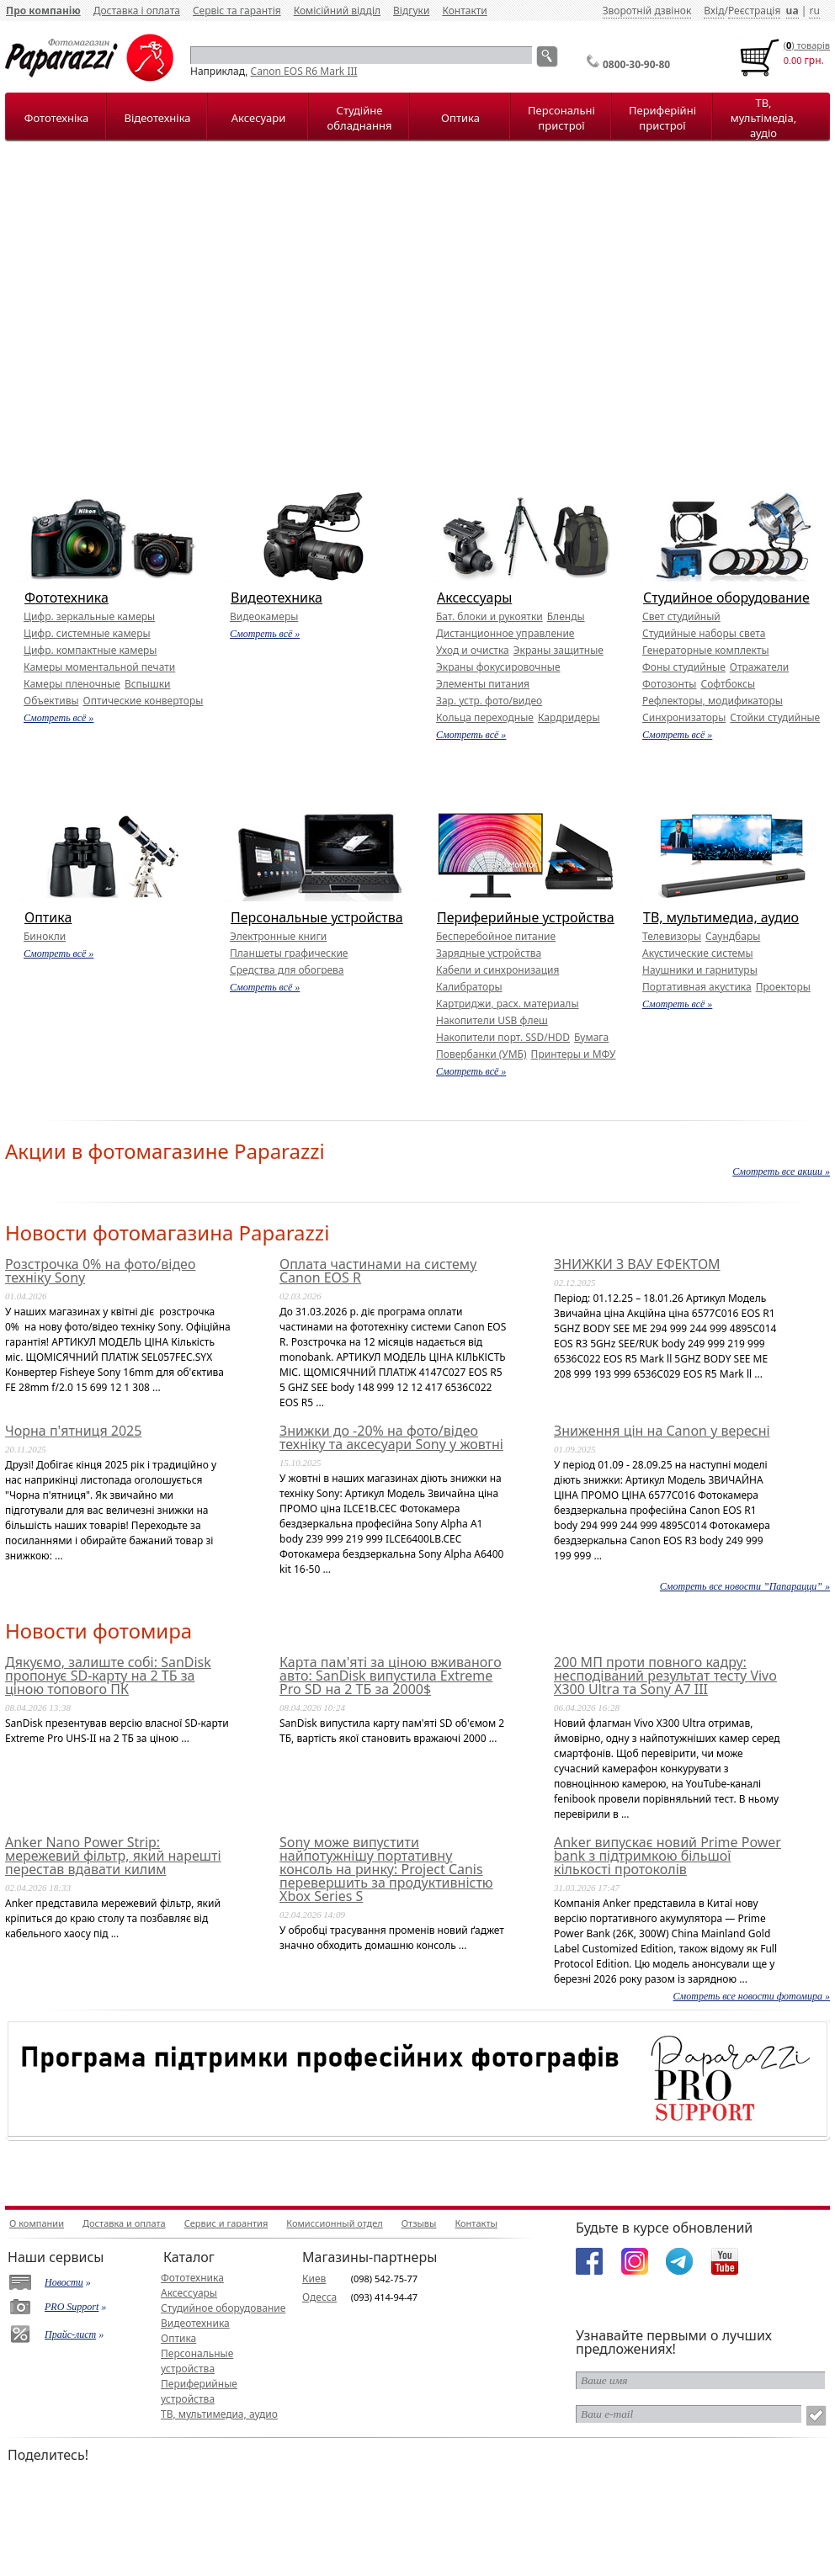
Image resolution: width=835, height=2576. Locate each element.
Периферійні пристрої (662, 118)
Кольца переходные (485, 717)
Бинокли (45, 936)
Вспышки (148, 684)
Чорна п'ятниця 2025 (73, 1430)
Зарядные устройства (488, 953)
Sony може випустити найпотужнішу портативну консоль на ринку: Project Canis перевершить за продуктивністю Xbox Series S (386, 1869)
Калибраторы (469, 987)
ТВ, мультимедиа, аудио (721, 917)
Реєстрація (754, 10)
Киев (314, 2278)
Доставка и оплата (124, 2223)
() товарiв (807, 45)
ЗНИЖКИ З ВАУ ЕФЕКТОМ (637, 1264)
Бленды (566, 616)
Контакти (464, 10)
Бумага (591, 1037)
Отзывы (419, 2223)
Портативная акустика (697, 987)
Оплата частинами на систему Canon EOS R (377, 1271)
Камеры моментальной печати (99, 667)
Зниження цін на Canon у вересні (662, 1430)
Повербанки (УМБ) (481, 1054)
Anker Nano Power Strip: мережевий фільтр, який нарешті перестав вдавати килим (113, 1855)
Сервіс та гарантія (237, 10)
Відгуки (411, 10)
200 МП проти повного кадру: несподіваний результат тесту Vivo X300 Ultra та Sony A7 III (665, 1675)
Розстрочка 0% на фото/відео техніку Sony (100, 1271)
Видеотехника (276, 597)
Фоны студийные (684, 667)
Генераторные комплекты (705, 650)
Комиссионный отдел (334, 2223)
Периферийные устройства (525, 917)
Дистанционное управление (505, 633)
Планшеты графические (289, 953)
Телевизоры (671, 936)
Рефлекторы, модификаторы (712, 700)
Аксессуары (474, 597)
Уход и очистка (472, 650)
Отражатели (759, 667)
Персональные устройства (317, 917)
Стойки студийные (775, 717)
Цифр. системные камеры (87, 633)
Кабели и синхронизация (497, 970)
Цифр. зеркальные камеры (89, 616)
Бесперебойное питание (496, 936)
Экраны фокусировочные (498, 667)
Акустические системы (697, 953)
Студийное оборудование (726, 597)
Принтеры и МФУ (573, 1054)
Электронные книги (278, 936)
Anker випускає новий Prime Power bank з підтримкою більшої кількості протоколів (667, 1855)
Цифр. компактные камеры (90, 650)
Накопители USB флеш (492, 1020)
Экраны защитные (558, 650)
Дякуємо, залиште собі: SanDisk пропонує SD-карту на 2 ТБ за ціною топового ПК (108, 1675)
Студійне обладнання (359, 118)
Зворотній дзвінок (647, 10)
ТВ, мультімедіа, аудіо (763, 118)
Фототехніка (56, 117)
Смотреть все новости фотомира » (751, 1996)
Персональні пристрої (561, 118)
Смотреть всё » (58, 718)
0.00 (793, 60)
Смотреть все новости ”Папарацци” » (745, 1586)
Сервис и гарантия (226, 2223)
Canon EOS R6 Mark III (304, 71)
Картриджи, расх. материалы (507, 1003)
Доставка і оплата (136, 10)
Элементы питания (482, 684)
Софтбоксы (727, 684)
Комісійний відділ (337, 10)
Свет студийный (681, 616)
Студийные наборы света (703, 633)
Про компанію (43, 10)
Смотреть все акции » (781, 1171)
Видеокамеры (264, 616)
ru (814, 10)
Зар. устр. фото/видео (489, 700)
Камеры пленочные (72, 684)
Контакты (476, 2223)
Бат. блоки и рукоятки (489, 616)
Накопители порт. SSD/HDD (503, 1037)
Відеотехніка (157, 117)
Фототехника (66, 597)
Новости (64, 2282)
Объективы (51, 700)
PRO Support (71, 2307)
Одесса (319, 2297)
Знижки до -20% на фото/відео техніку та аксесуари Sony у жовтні (391, 1437)
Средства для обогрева (287, 970)
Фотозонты (669, 684)
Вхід (714, 10)
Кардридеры (569, 717)
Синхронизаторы (684, 717)
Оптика (460, 117)
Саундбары (732, 936)
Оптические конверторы (143, 700)
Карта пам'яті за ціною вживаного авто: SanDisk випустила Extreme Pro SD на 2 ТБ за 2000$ (390, 1675)
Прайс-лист (70, 2334)
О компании (36, 2223)
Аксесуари (258, 117)
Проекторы (783, 987)
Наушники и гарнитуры (700, 970)
